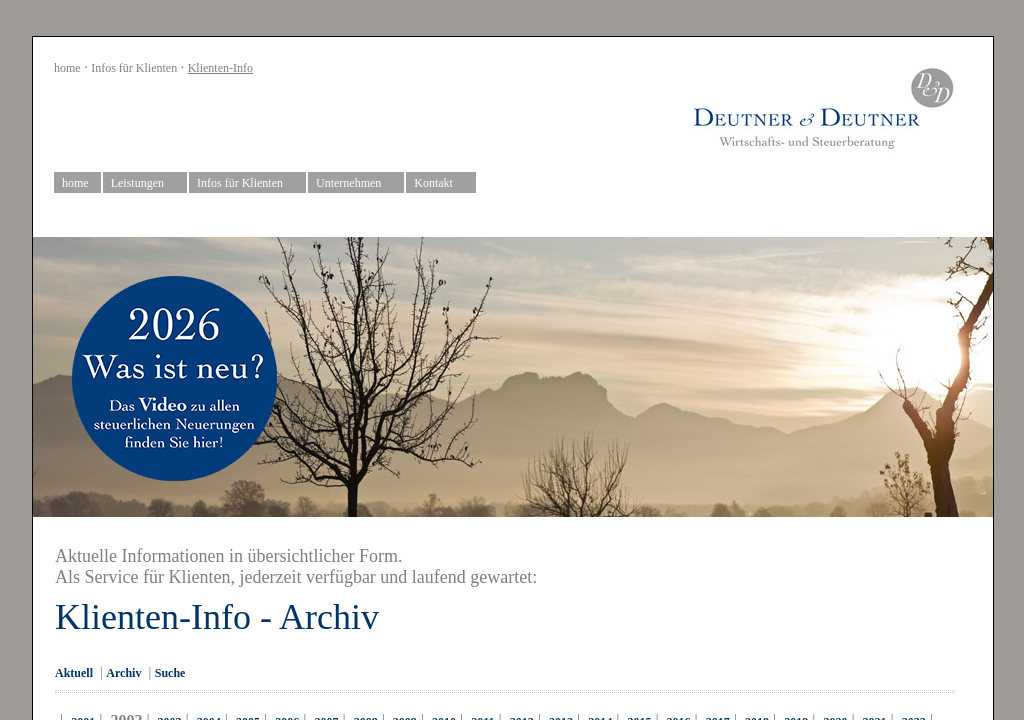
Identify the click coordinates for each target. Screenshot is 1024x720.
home (67, 68)
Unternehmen (356, 184)
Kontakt (441, 184)
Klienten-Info (220, 68)
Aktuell (74, 673)
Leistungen (145, 184)
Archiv (123, 673)
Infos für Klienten (134, 68)
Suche (170, 673)
